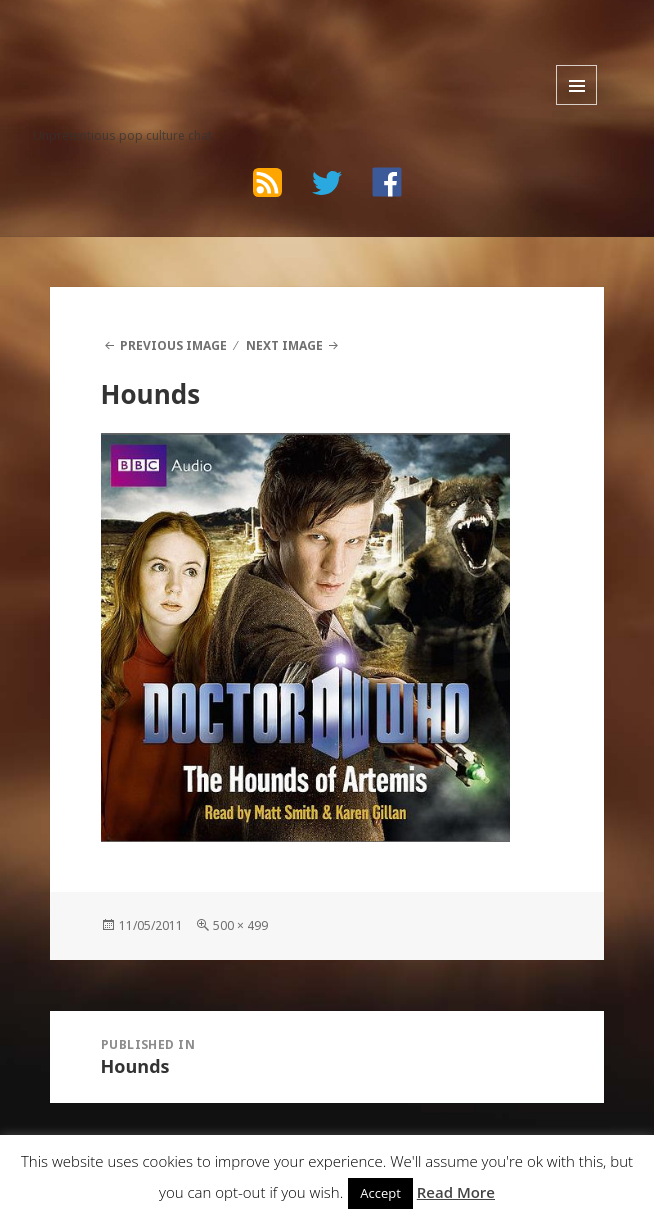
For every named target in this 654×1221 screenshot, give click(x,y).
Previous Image (173, 345)
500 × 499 (240, 925)
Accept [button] (380, 1193)
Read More (456, 1192)
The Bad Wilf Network (155, 46)
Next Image (284, 345)
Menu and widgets (576, 85)
